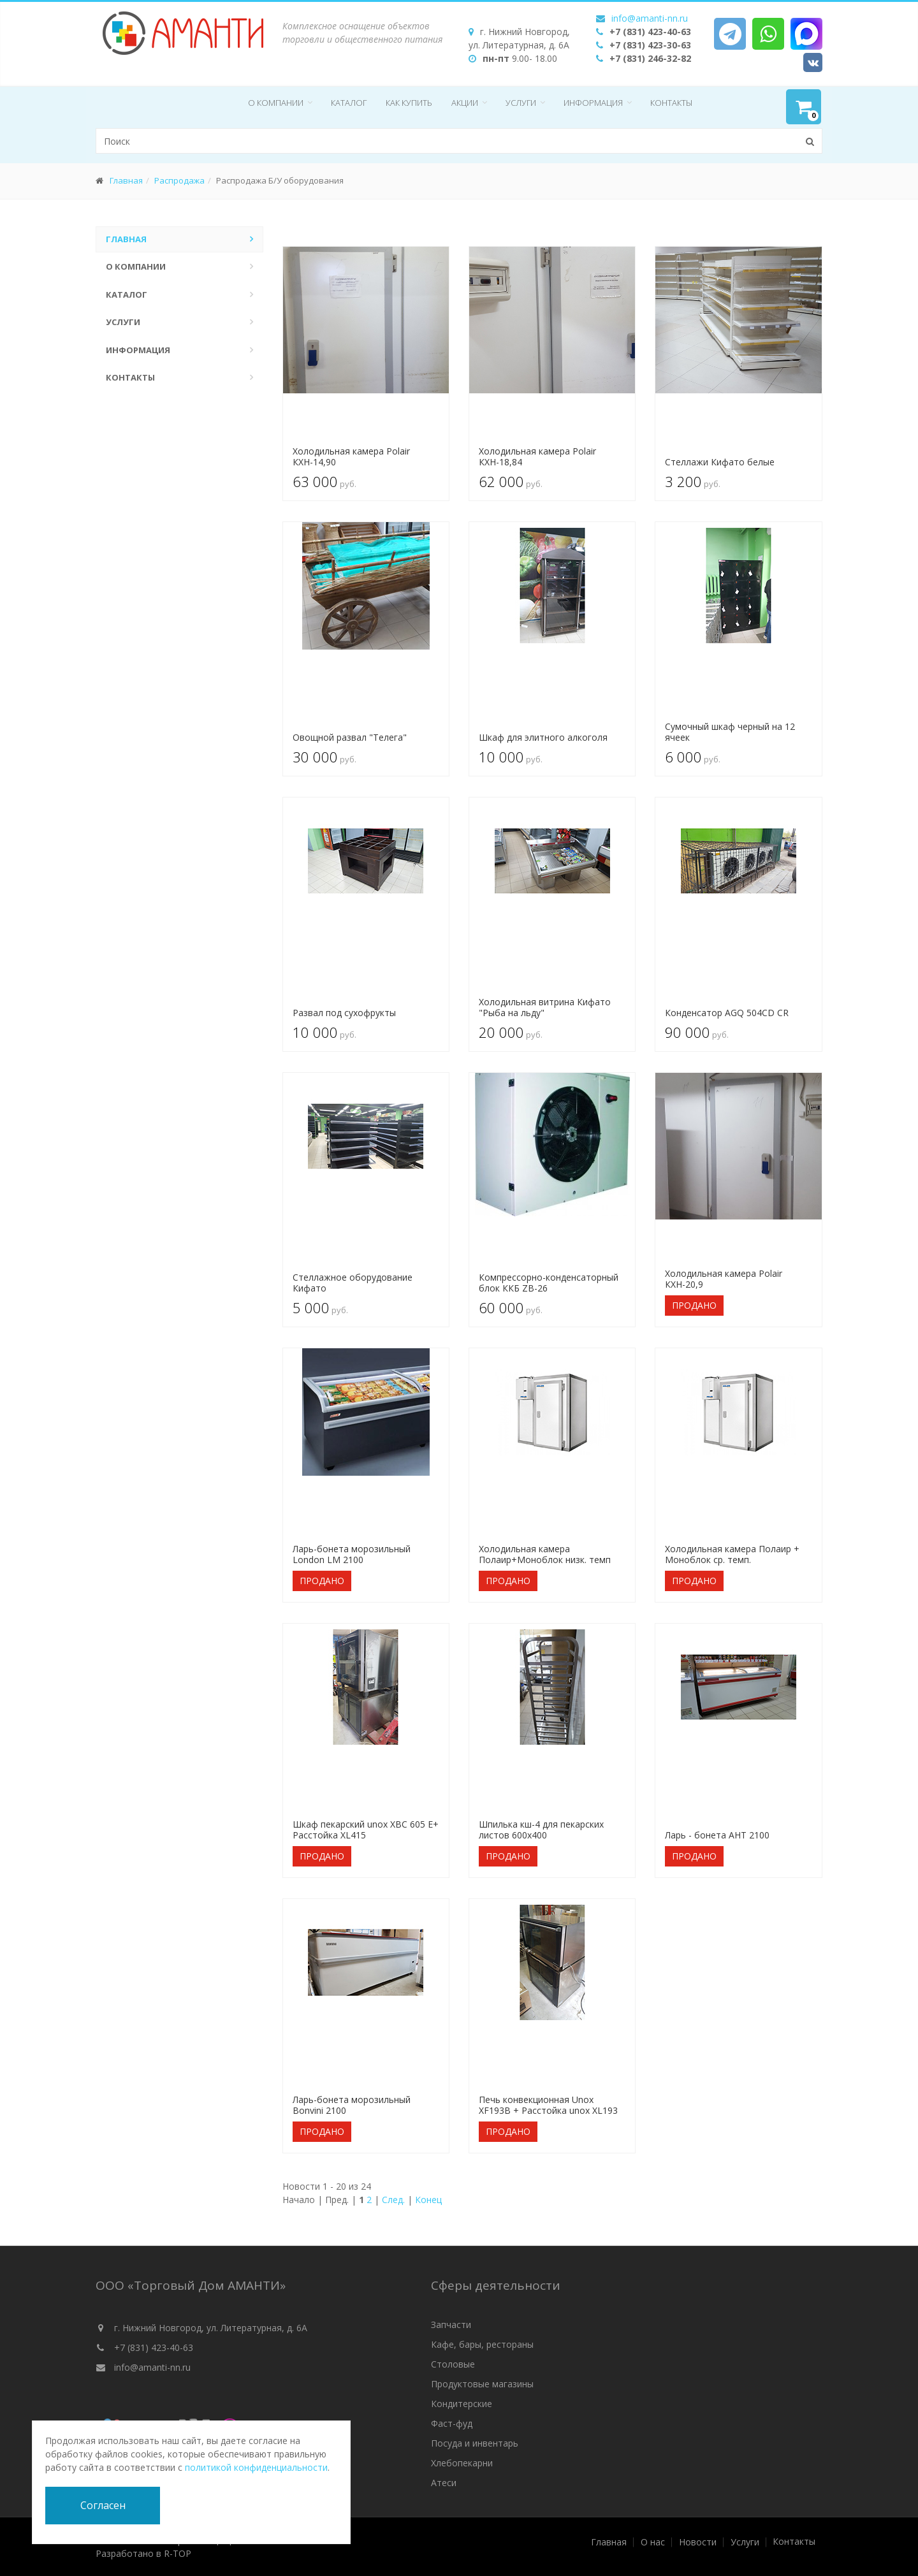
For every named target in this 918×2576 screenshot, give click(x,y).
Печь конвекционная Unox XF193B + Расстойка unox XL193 (548, 2104)
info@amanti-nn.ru (649, 18)
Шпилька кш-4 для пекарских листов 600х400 (541, 1829)
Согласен (103, 2505)
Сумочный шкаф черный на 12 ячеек (730, 731)
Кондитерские (461, 2404)
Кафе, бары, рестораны (482, 2344)
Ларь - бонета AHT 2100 (717, 1835)
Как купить (409, 102)
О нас (653, 2542)
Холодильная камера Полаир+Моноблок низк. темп (545, 1554)
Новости (698, 2542)
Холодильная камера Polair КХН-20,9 (723, 1278)
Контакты (671, 102)
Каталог (349, 102)
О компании (275, 102)
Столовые (453, 2364)
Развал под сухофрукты (344, 1013)
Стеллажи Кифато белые (720, 462)
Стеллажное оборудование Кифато (352, 1282)
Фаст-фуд (451, 2423)
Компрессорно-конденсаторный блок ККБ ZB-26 (548, 1282)
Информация (593, 102)
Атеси (443, 2483)
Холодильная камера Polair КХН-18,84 (537, 456)
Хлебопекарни (462, 2463)
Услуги (521, 102)
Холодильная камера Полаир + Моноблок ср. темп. (732, 1554)
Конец (428, 2200)
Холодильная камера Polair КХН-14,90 (351, 456)
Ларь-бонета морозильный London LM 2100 (352, 1554)
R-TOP (177, 2553)
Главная (126, 180)
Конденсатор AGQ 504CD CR (727, 1013)
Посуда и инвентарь (474, 2443)
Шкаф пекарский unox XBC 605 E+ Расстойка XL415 (366, 1829)
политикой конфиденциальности (256, 2467)
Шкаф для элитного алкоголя (543, 737)
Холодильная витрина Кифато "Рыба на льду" (545, 1007)
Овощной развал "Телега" (350, 737)
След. (393, 2200)
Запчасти (451, 2324)
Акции (464, 102)
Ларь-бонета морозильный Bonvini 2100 (352, 2104)
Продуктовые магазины (482, 2384)
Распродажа (179, 180)
